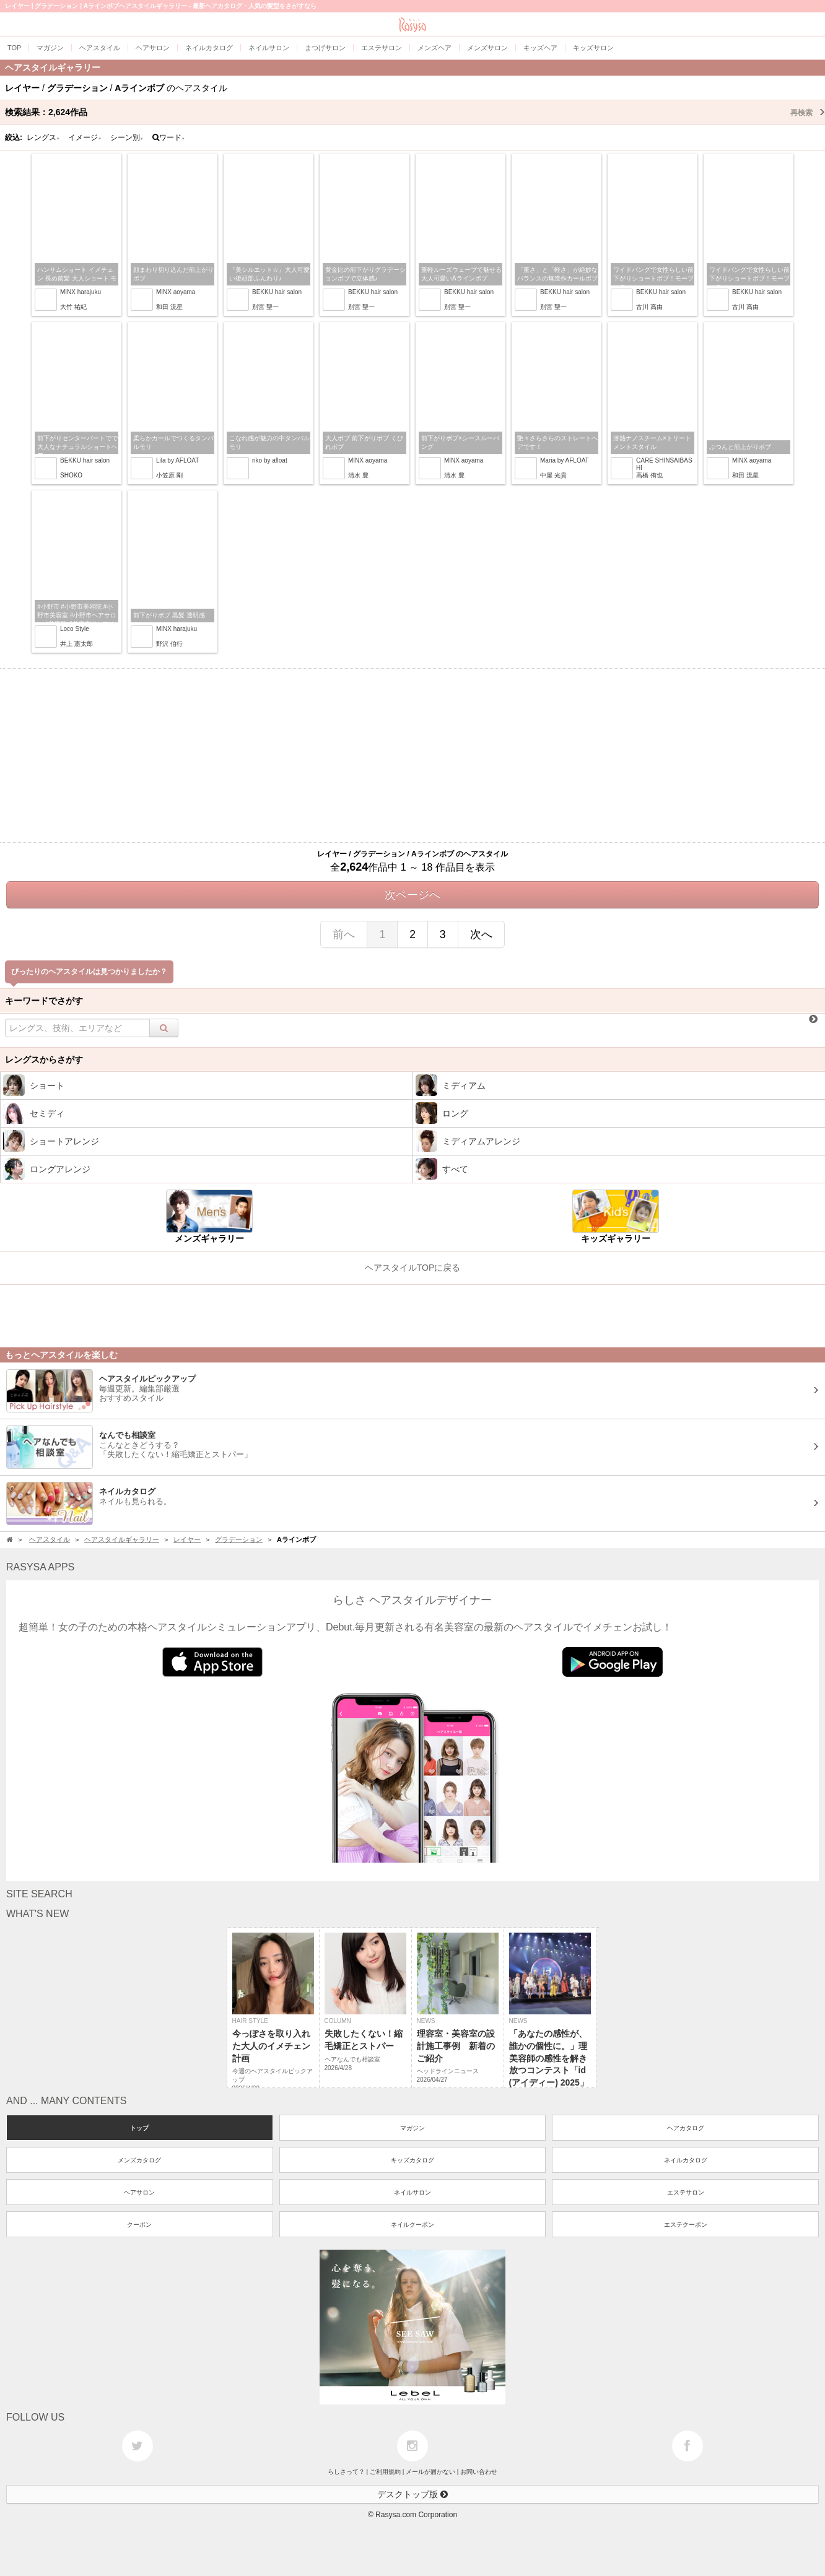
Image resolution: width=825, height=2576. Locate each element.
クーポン (139, 2224)
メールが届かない (430, 2471)
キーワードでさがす (44, 1001)
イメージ (85, 137)
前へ (344, 934)
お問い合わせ (478, 2471)
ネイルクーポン (412, 2224)
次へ (481, 934)
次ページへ (412, 895)
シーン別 (127, 137)
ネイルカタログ (685, 2160)
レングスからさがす (44, 1059)
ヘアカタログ (685, 2128)
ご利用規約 (385, 2471)
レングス (43, 137)
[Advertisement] (412, 755)
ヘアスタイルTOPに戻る (413, 1268)
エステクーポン (685, 2224)
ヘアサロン (139, 2192)
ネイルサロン (412, 2192)
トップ (139, 2128)
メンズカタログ (139, 2160)
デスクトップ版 (412, 2494)
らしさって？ (346, 2471)
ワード (168, 137)
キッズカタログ (412, 2160)
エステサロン (685, 2192)
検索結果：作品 (415, 112)
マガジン (412, 2128)
